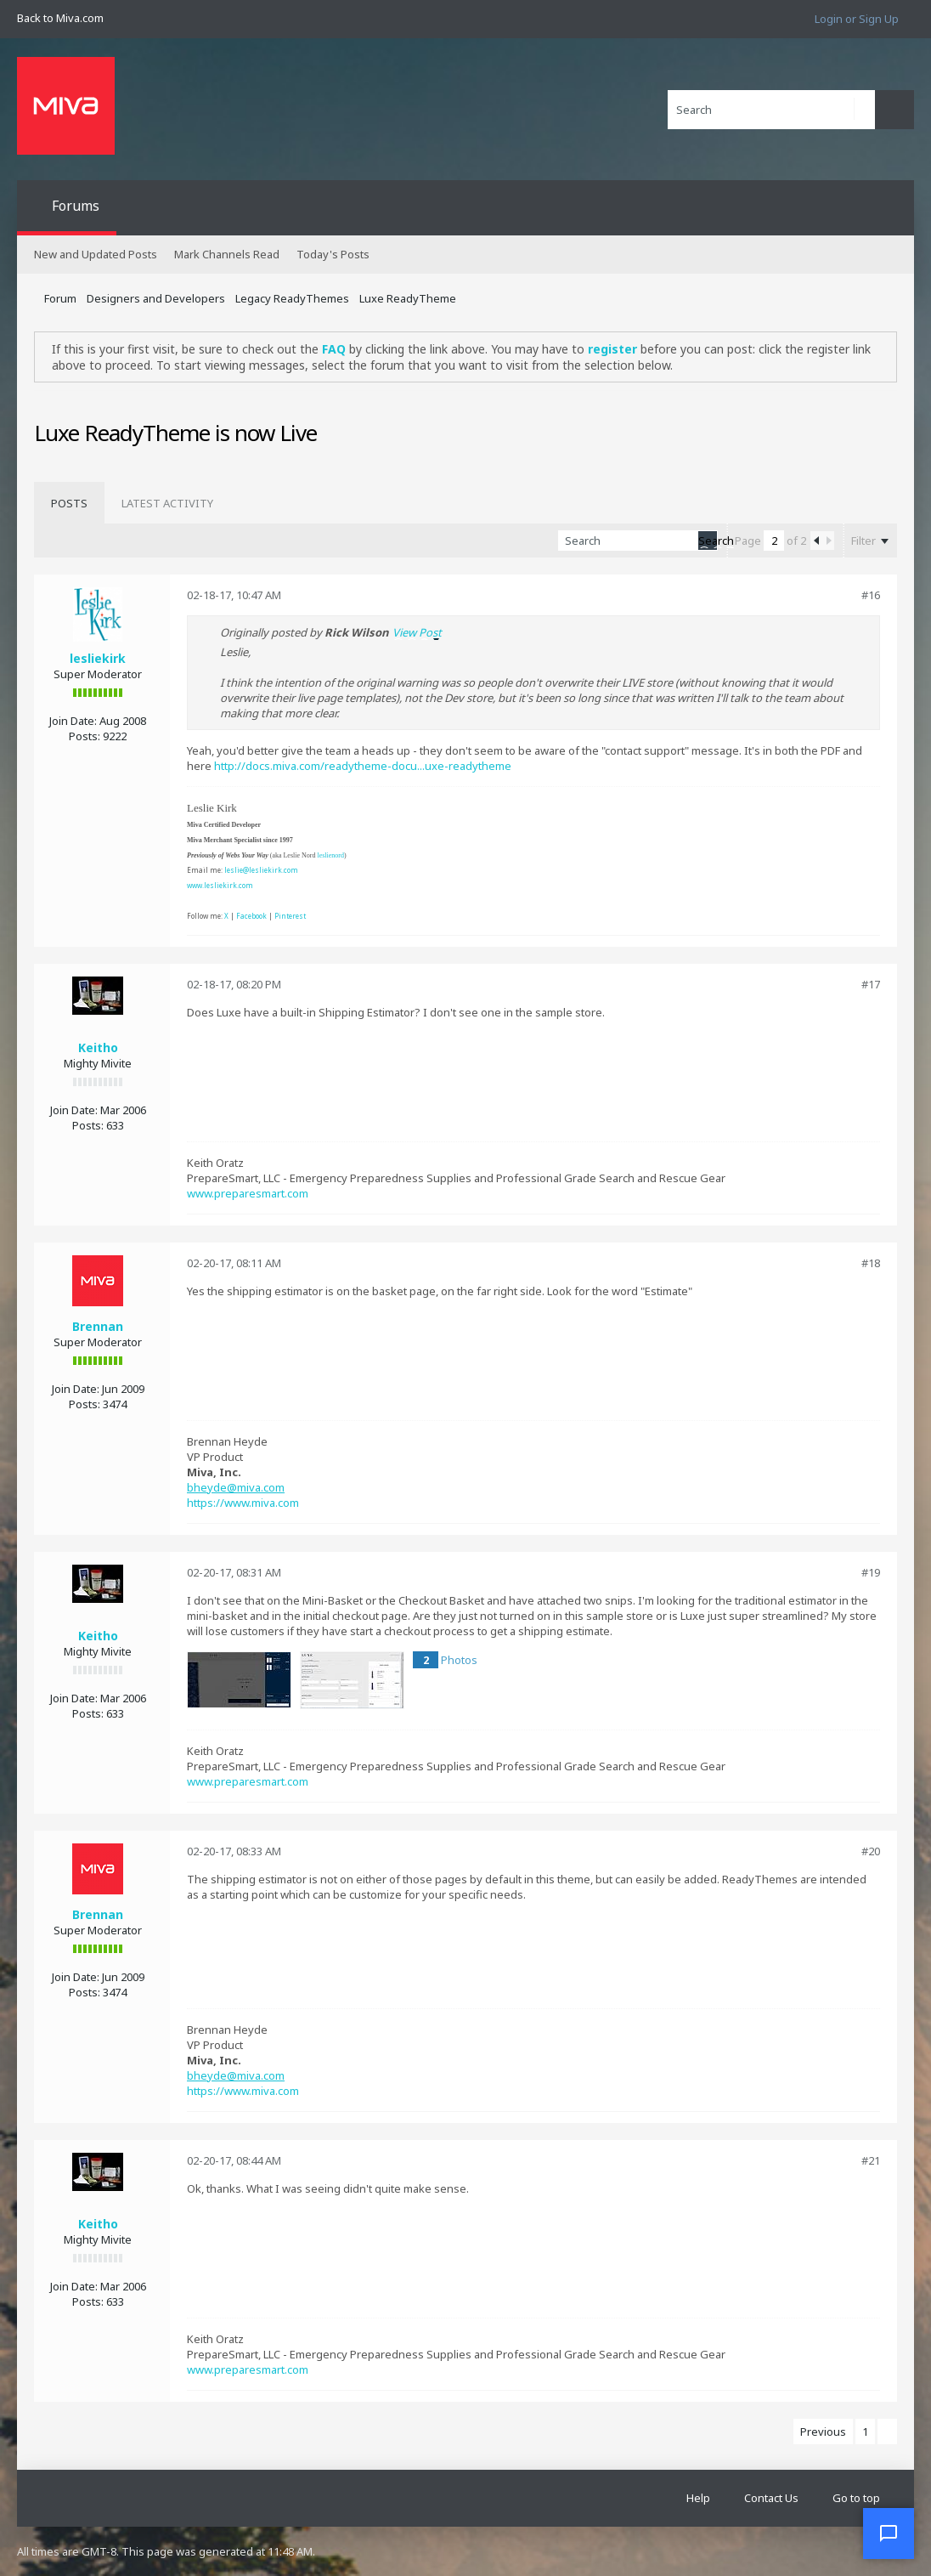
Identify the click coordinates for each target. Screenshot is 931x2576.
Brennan (97, 1326)
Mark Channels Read (226, 254)
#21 (870, 2160)
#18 (870, 1263)
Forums (75, 205)
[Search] (771, 109)
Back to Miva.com (60, 17)
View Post (417, 632)
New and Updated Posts (95, 254)
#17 (870, 984)
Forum (60, 298)
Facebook (251, 915)
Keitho (98, 1047)
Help (698, 2497)
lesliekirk (98, 658)
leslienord (330, 855)
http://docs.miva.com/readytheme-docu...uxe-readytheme (362, 765)
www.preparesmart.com (247, 1193)
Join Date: (73, 720)
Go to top (856, 2497)
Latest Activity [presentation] (167, 503)
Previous (823, 2431)
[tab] (69, 503)
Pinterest (290, 915)
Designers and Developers (156, 298)
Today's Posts (333, 254)
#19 (870, 1572)
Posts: (84, 736)
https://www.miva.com (243, 1502)
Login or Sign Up (857, 18)
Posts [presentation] (69, 503)
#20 (870, 1851)
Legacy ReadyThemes (292, 298)
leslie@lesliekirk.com (261, 870)
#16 (870, 595)
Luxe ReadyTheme (407, 298)
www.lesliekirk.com (220, 885)
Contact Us (771, 2497)
